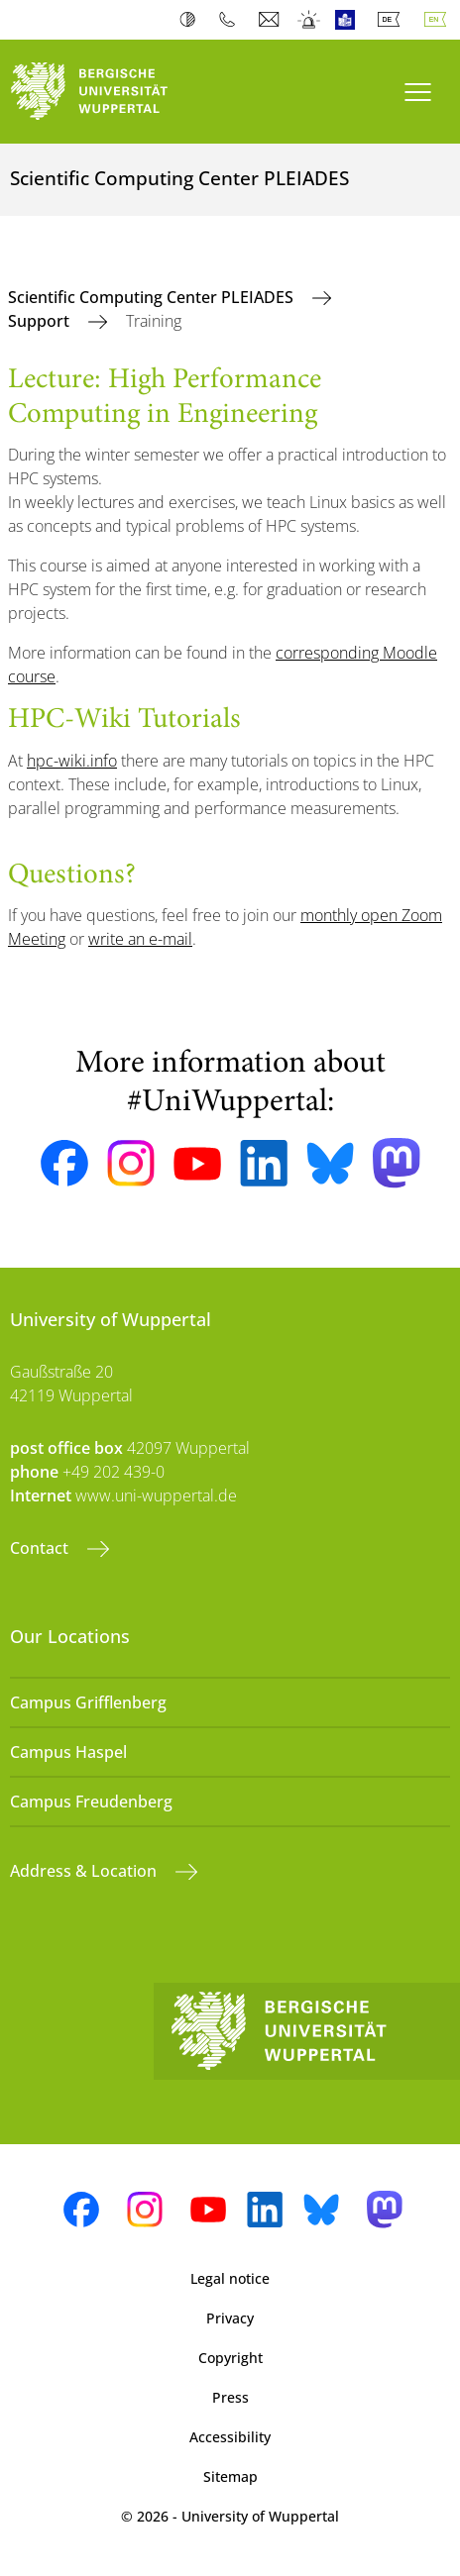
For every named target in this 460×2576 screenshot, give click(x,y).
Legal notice (230, 2278)
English (439, 20)
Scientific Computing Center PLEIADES (152, 297)
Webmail (271, 20)
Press (230, 2397)
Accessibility (230, 2436)
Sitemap (230, 2476)
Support (40, 321)
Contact (41, 1548)
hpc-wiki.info (72, 761)
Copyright (230, 2357)
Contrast (191, 20)
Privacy (230, 2318)
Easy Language (349, 20)
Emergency (309, 20)
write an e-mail (140, 939)
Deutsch (392, 20)
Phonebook (231, 20)
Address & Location (85, 1871)
